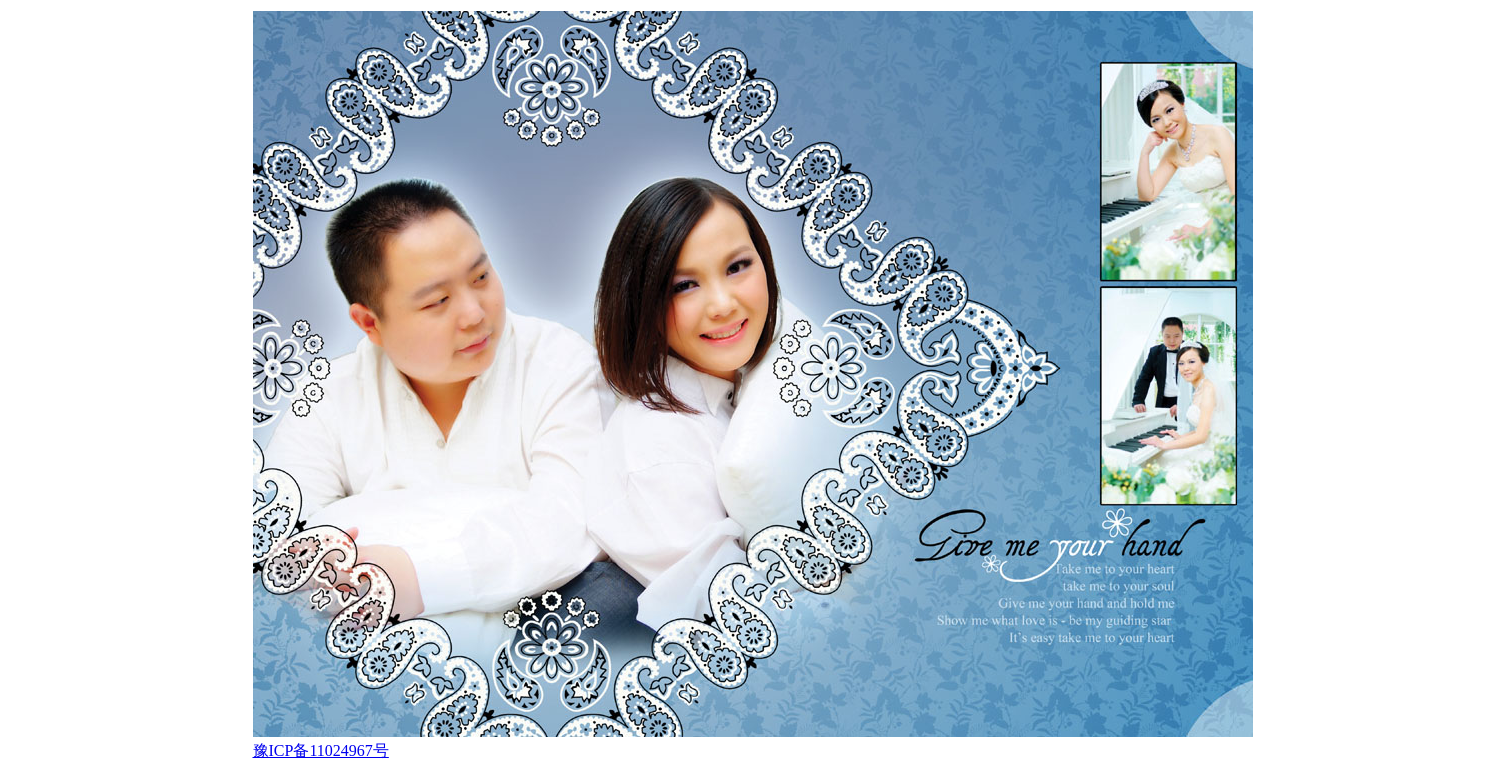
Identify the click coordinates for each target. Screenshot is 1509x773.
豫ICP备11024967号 (321, 750)
